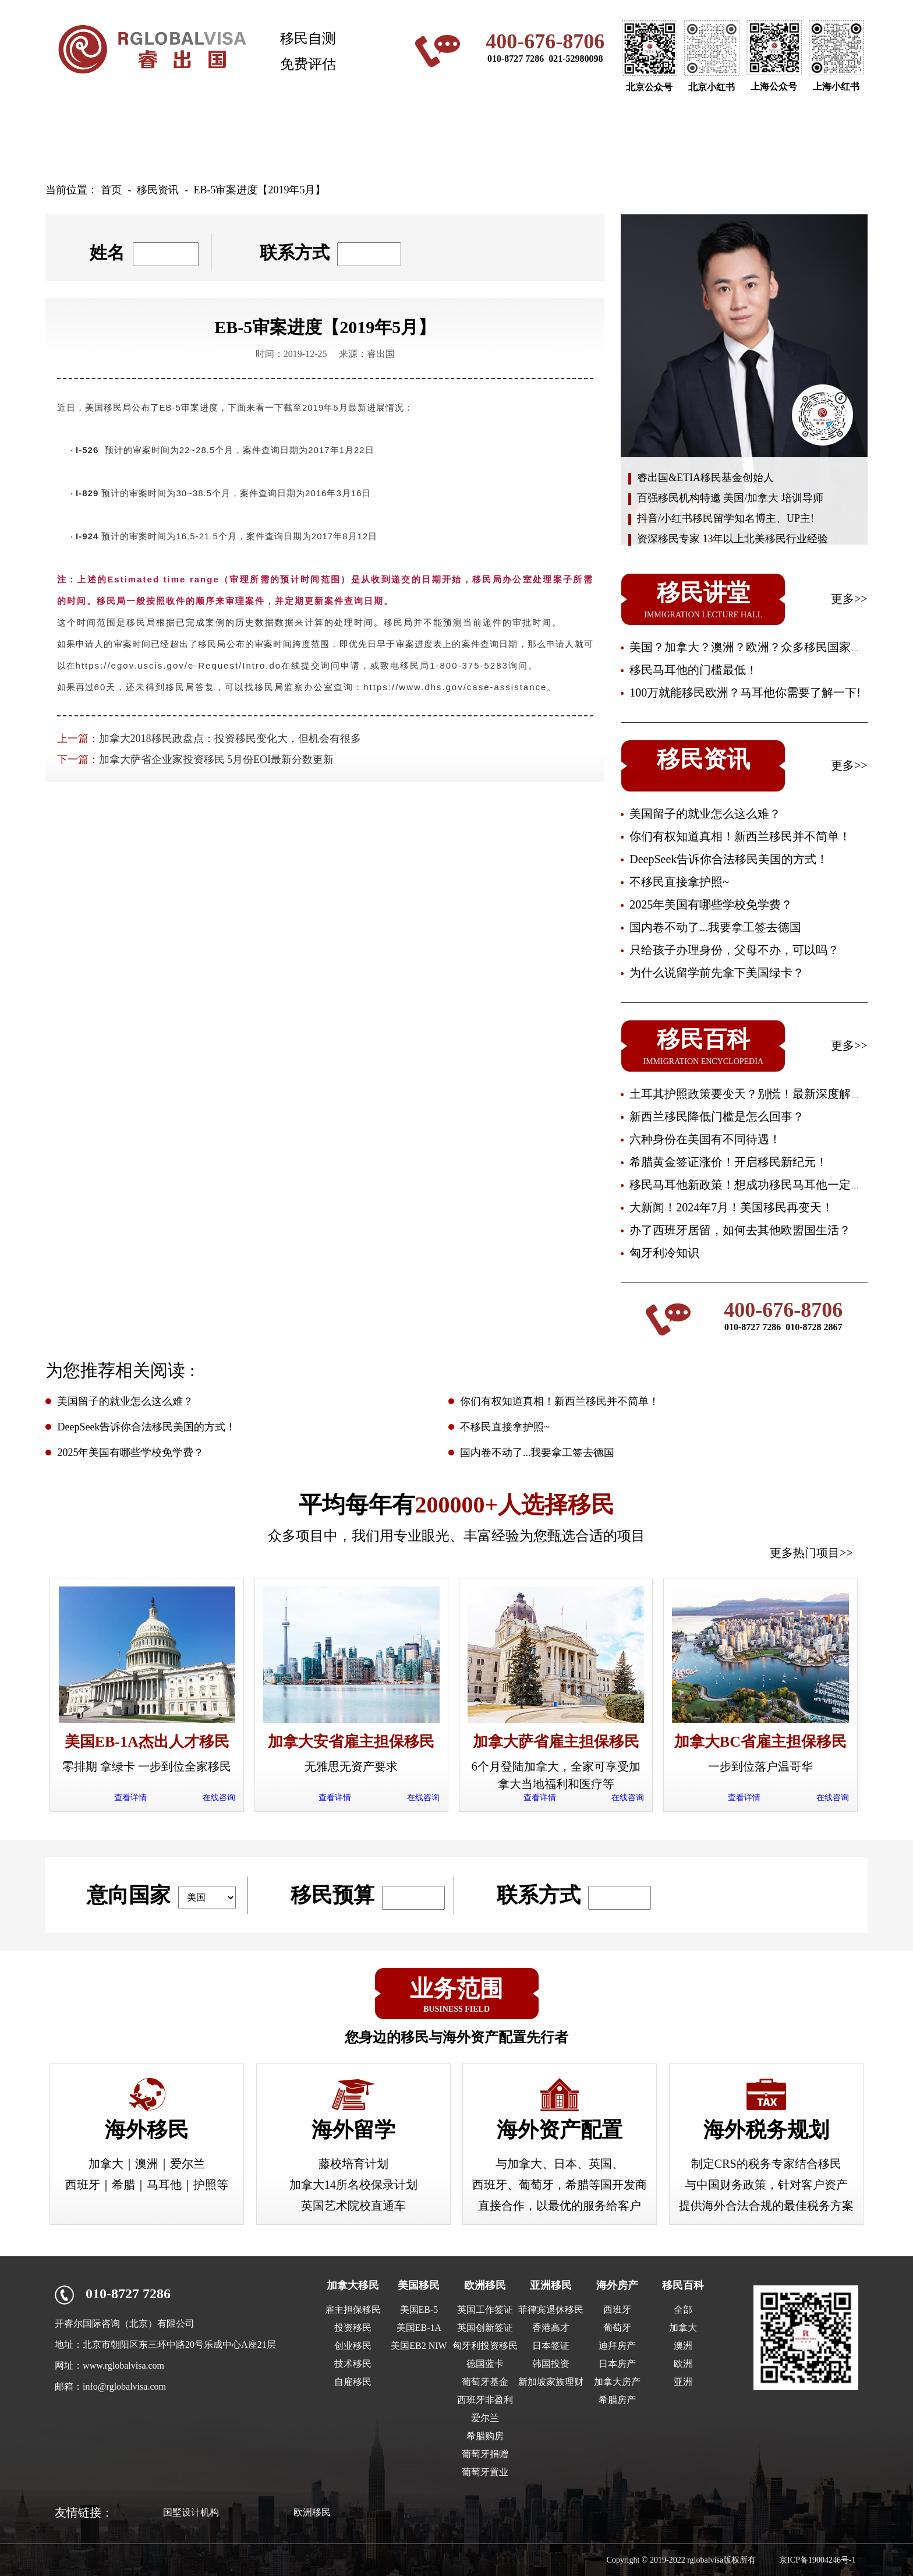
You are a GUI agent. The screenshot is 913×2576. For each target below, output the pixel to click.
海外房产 (638, 136)
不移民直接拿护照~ (679, 881)
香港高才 (550, 2328)
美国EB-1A (419, 2328)
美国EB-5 (419, 2309)
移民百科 (683, 2285)
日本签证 (550, 2346)
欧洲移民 (456, 136)
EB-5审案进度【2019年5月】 (259, 190)
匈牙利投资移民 (485, 2346)
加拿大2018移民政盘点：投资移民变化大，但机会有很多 (230, 738)
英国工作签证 (485, 2309)
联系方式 (295, 252)
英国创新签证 (485, 2328)
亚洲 (683, 2382)
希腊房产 (617, 2400)
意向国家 (129, 1895)
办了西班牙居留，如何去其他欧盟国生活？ (740, 1230)
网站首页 (91, 136)
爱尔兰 (485, 2418)
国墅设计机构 (191, 2512)
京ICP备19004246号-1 (817, 2560)
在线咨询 (219, 1797)
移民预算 (332, 1895)
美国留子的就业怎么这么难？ (705, 813)
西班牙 (617, 2309)
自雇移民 (352, 2382)
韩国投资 (550, 2364)
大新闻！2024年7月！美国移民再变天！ (731, 1207)
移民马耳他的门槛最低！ (693, 669)
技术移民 (352, 2364)
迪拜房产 (617, 2346)
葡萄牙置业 (485, 2472)
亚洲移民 (547, 136)
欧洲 (683, 2364)
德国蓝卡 (485, 2364)
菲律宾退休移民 (550, 2309)
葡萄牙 (617, 2328)
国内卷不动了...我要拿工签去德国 (715, 927)
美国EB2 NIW (419, 2346)
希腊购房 (485, 2436)
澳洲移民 (365, 136)
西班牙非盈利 (485, 2400)
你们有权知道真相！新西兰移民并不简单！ (740, 836)
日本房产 (617, 2364)
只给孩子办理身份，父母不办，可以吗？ (734, 950)
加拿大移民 (182, 136)
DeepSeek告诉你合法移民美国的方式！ (728, 859)
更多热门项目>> (811, 1552)
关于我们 (821, 136)
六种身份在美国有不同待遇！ (705, 1139)
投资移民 (352, 2328)
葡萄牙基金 (485, 2382)
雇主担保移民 (353, 2309)
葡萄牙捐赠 (485, 2454)
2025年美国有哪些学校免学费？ (710, 904)
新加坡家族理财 (550, 2382)
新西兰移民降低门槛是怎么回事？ (716, 1116)
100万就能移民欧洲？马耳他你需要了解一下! (745, 692)
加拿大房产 (617, 2382)
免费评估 (308, 64)
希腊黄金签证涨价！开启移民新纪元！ (728, 1162)
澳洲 (683, 2346)
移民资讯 (729, 136)
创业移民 (352, 2346)
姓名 (107, 252)
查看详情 (130, 1797)
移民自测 (308, 38)
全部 (683, 2309)
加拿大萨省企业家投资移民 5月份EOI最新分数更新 (216, 759)
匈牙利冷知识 (664, 1252)
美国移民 (273, 136)
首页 (111, 190)
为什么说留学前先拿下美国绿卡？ (716, 972)
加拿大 (683, 2328)
